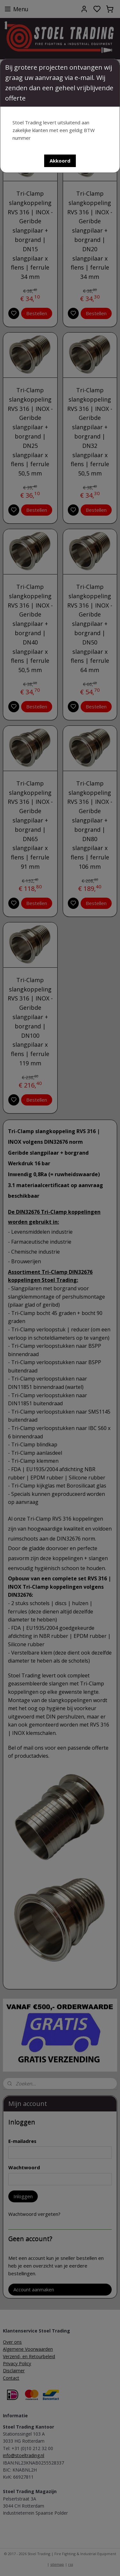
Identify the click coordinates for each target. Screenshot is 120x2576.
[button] (60, 161)
